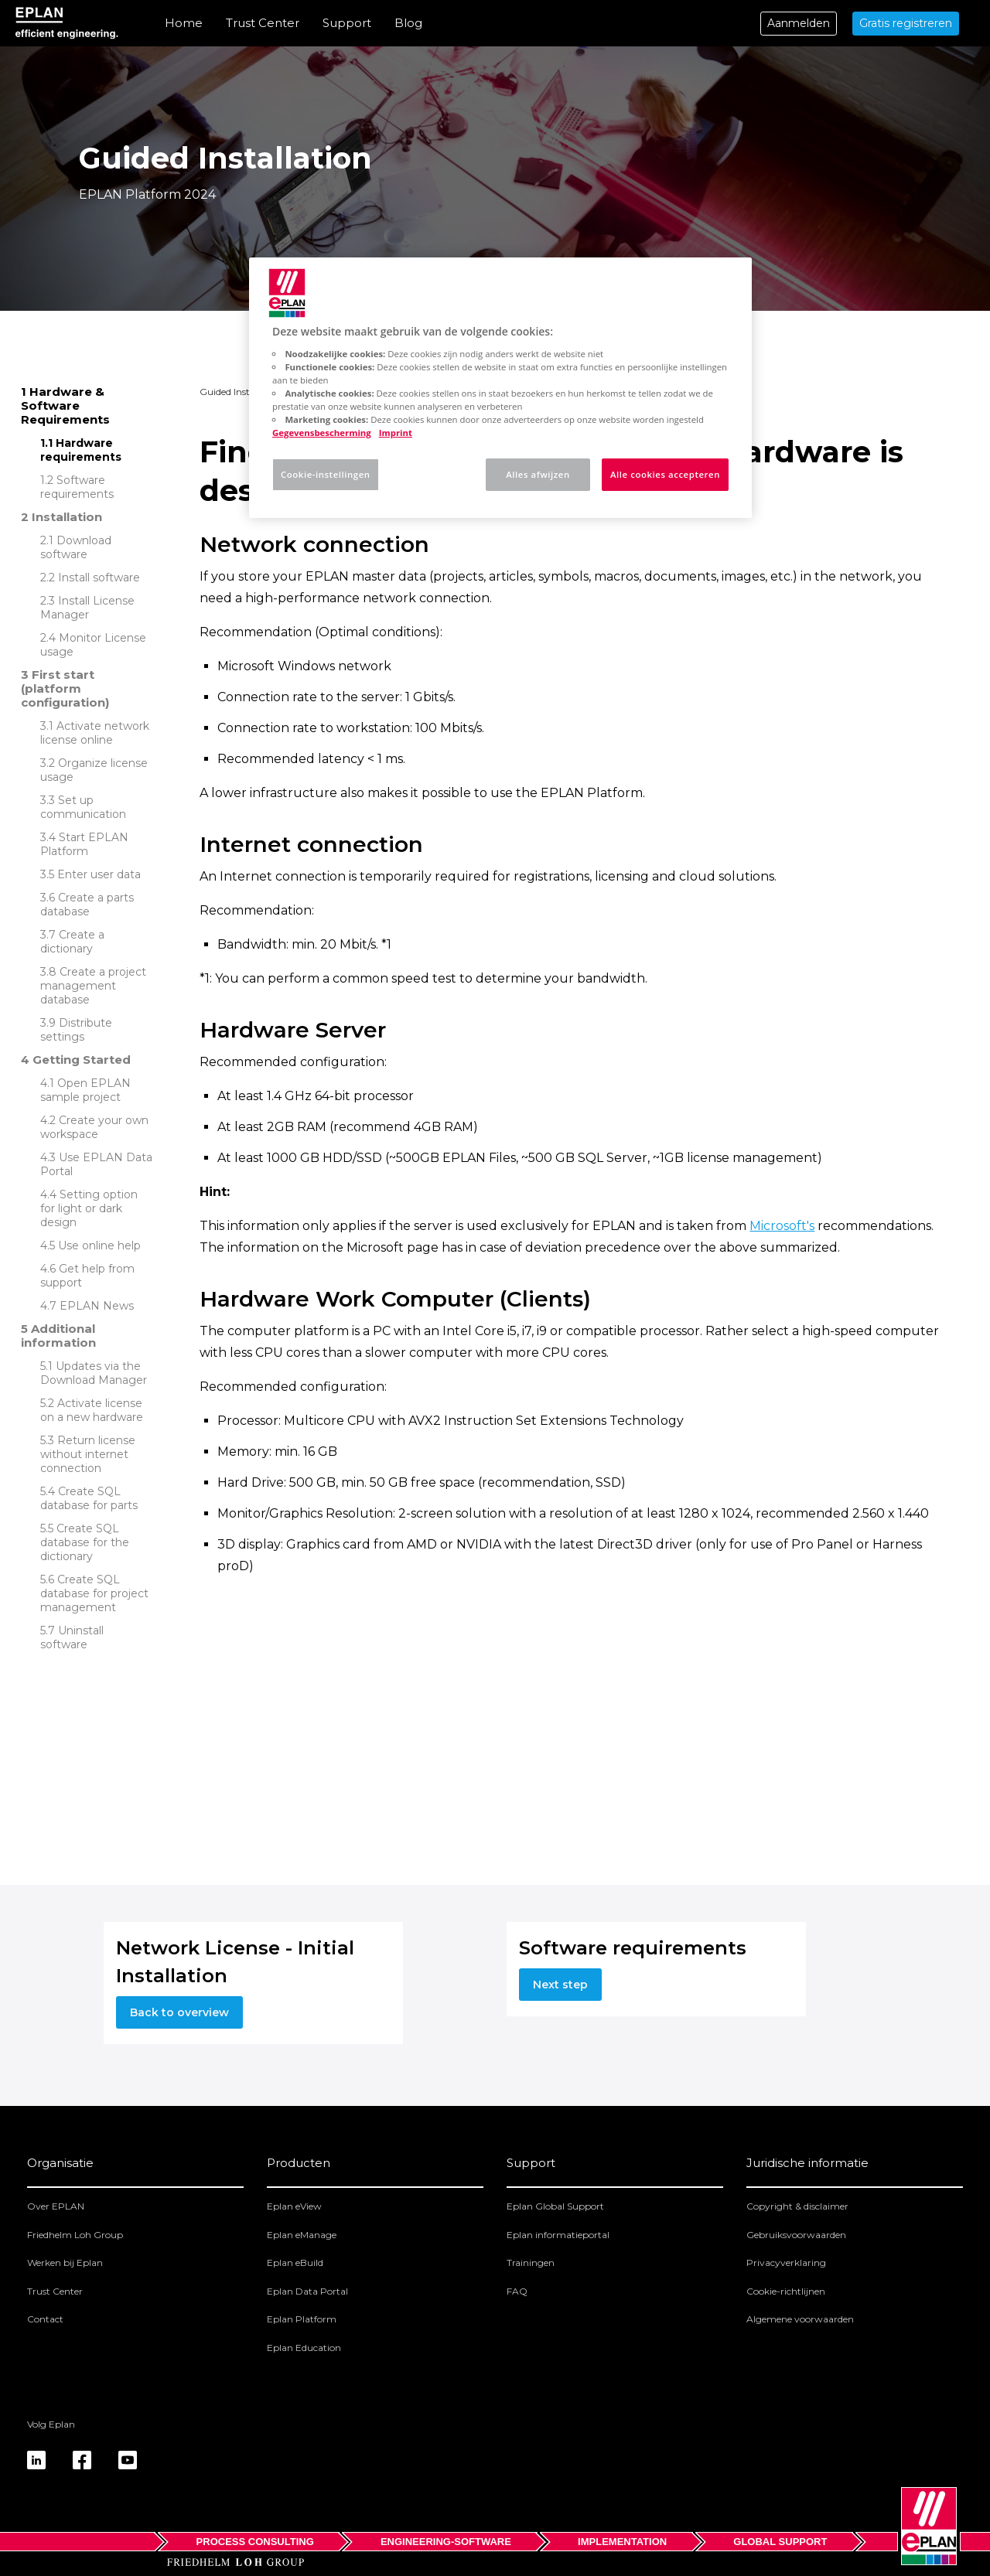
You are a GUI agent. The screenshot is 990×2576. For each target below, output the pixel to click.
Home (184, 22)
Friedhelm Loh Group (75, 2234)
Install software (99, 577)
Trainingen (531, 2262)
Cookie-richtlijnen (785, 2291)
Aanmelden (798, 23)
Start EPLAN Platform (84, 844)
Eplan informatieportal (558, 2234)
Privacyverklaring (786, 2262)
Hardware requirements (80, 450)
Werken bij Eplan (65, 2262)
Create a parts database (87, 904)
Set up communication (83, 807)
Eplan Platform (301, 2319)
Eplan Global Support (555, 2206)
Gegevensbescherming (321, 432)
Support (347, 22)
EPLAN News (97, 1306)
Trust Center (262, 22)
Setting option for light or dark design (89, 1208)
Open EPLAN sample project (85, 1090)
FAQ (517, 2291)
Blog (408, 22)
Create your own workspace (94, 1127)
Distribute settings (76, 1030)
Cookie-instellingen (325, 474)
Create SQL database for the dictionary (84, 1542)
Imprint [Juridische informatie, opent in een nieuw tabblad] (395, 432)
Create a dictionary (72, 942)
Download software (75, 547)
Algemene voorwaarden (800, 2319)
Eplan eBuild (295, 2262)
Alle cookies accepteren (665, 474)
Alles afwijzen (537, 474)
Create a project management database (93, 986)
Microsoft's (781, 1225)
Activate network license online (94, 733)
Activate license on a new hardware (91, 1410)
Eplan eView (294, 2206)
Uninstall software (72, 1637)
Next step (560, 1985)
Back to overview (179, 2012)
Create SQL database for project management (94, 1593)
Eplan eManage (301, 2234)
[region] (500, 387)
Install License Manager (87, 608)
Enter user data (99, 874)
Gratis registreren (905, 23)
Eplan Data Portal (307, 2291)
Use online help (99, 1245)
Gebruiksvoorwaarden (796, 2234)
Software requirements (77, 487)
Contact (45, 2319)
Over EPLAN (55, 2206)
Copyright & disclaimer (797, 2206)
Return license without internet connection (87, 1454)
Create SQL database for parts (89, 1498)
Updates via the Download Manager (93, 1373)
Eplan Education (304, 2347)
